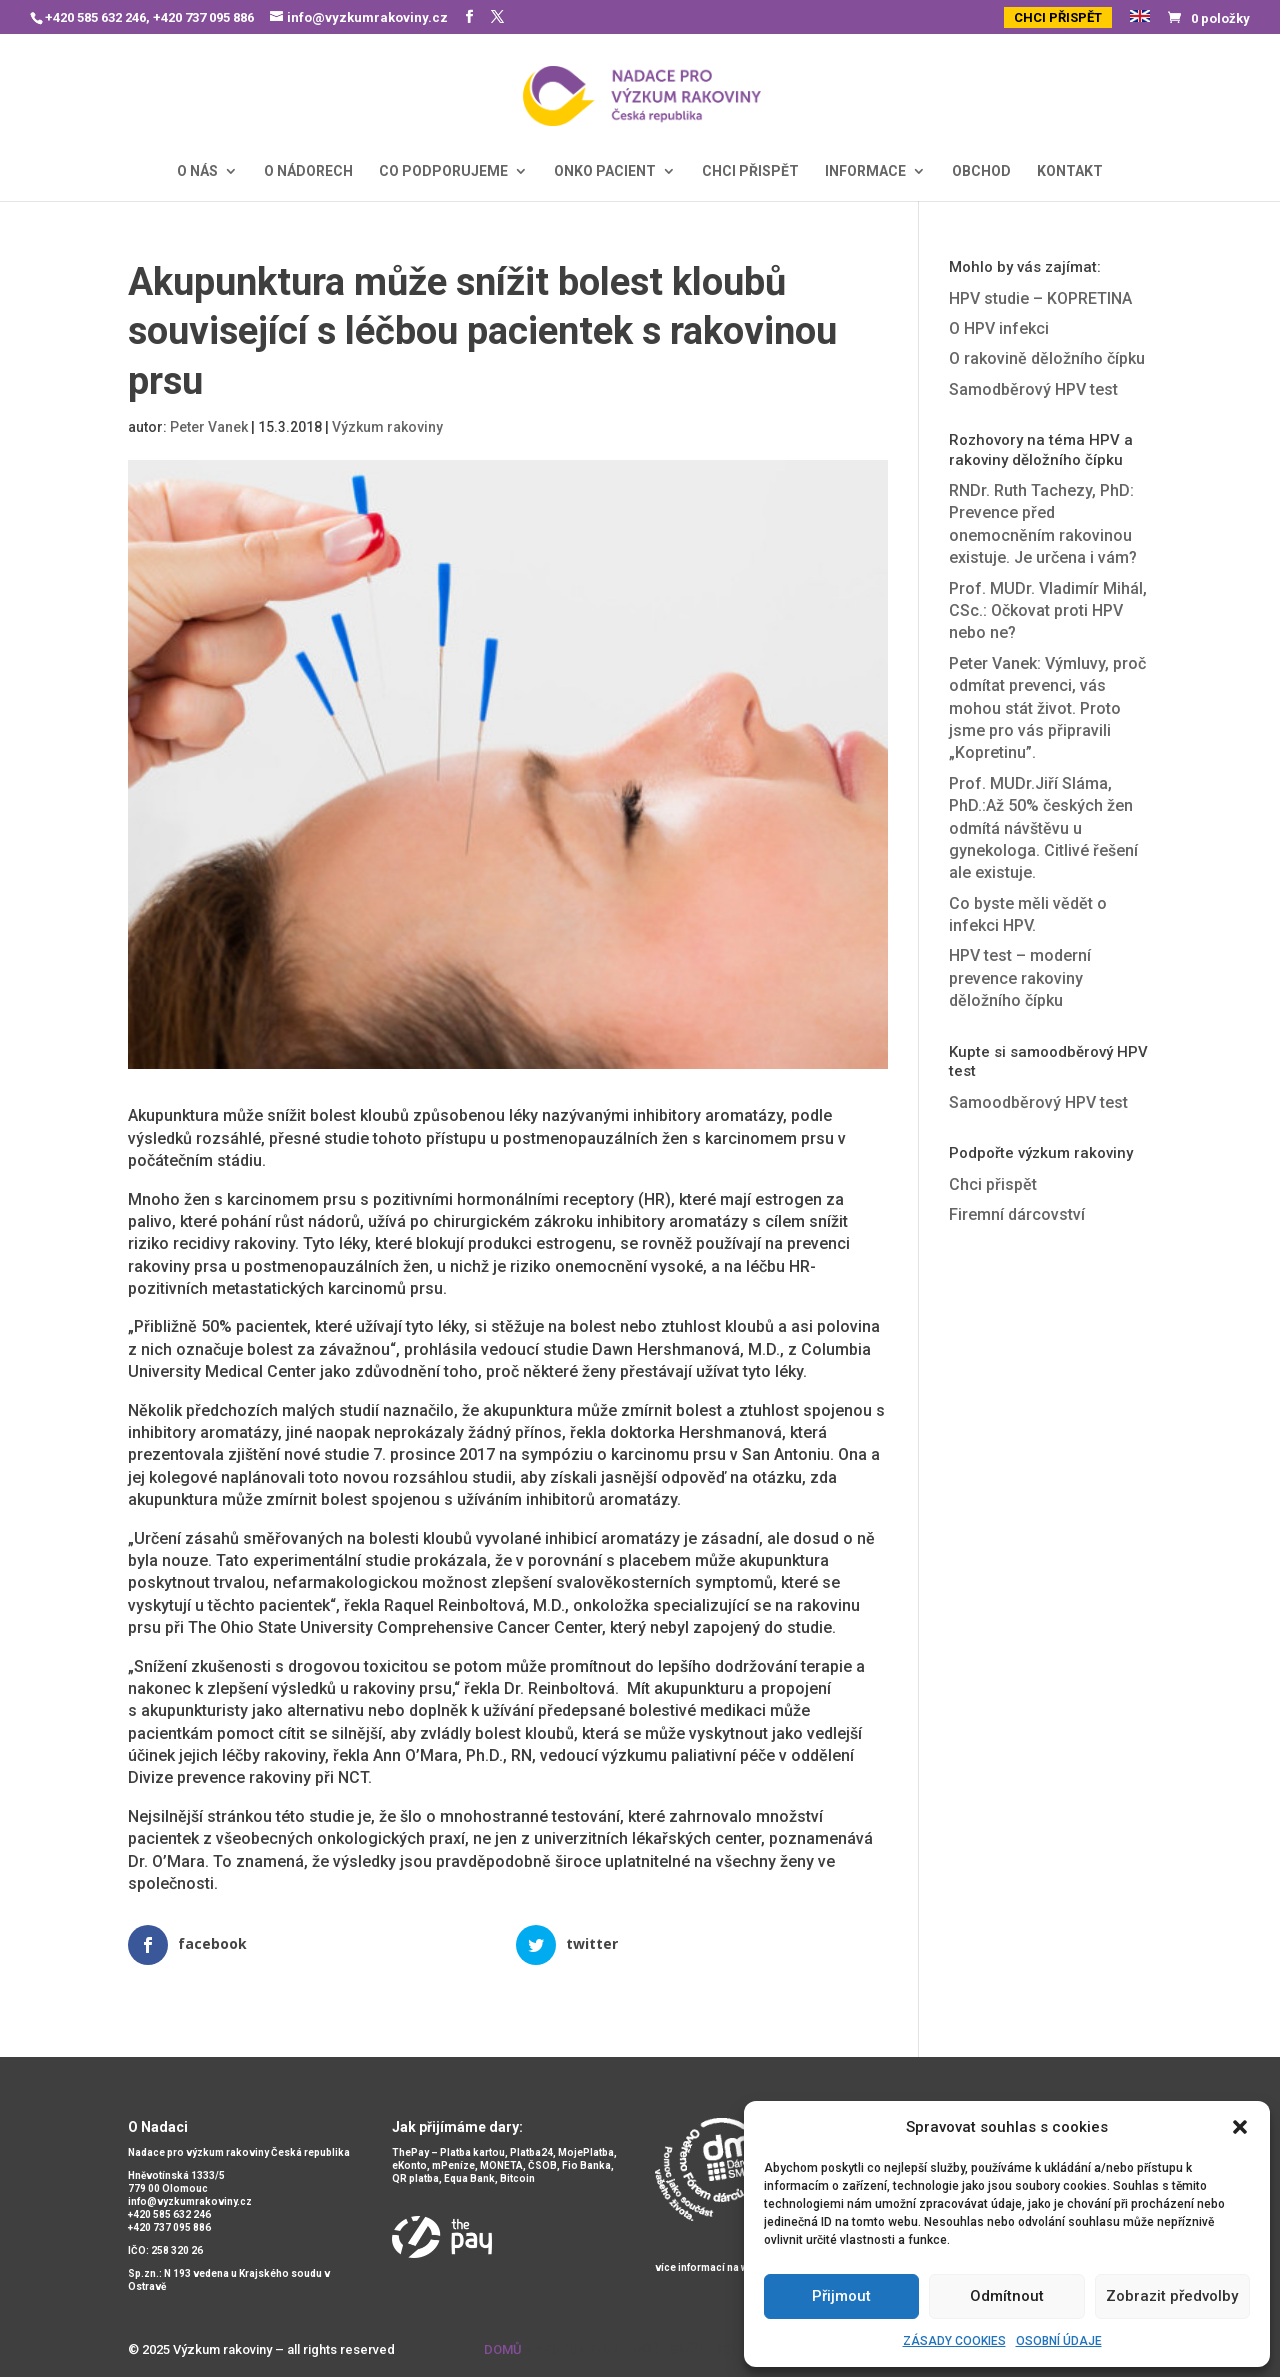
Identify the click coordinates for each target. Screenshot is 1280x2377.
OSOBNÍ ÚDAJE (1059, 2341)
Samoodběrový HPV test (1038, 1102)
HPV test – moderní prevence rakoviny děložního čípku (1020, 978)
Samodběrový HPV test (1033, 389)
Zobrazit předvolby (1172, 2296)
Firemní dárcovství (1017, 1214)
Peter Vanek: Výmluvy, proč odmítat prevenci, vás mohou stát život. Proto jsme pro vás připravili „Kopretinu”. (1047, 708)
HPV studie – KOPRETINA (1040, 298)
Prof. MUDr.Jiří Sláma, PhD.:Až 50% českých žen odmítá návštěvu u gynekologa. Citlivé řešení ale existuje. (1043, 828)
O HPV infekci (999, 328)
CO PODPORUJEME (443, 171)
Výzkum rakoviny (387, 427)
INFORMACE (865, 171)
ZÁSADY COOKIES (954, 2341)
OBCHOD (981, 171)
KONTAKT (1070, 171)
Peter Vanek (209, 427)
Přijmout (841, 2296)
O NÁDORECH (308, 171)
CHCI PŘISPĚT (1058, 17)
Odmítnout (1007, 2296)
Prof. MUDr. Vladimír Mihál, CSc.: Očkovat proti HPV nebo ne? (1048, 611)
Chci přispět (993, 1184)
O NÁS (197, 171)
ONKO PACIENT (605, 171)
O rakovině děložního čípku (1047, 358)
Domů (503, 2349)
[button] (1240, 2127)
